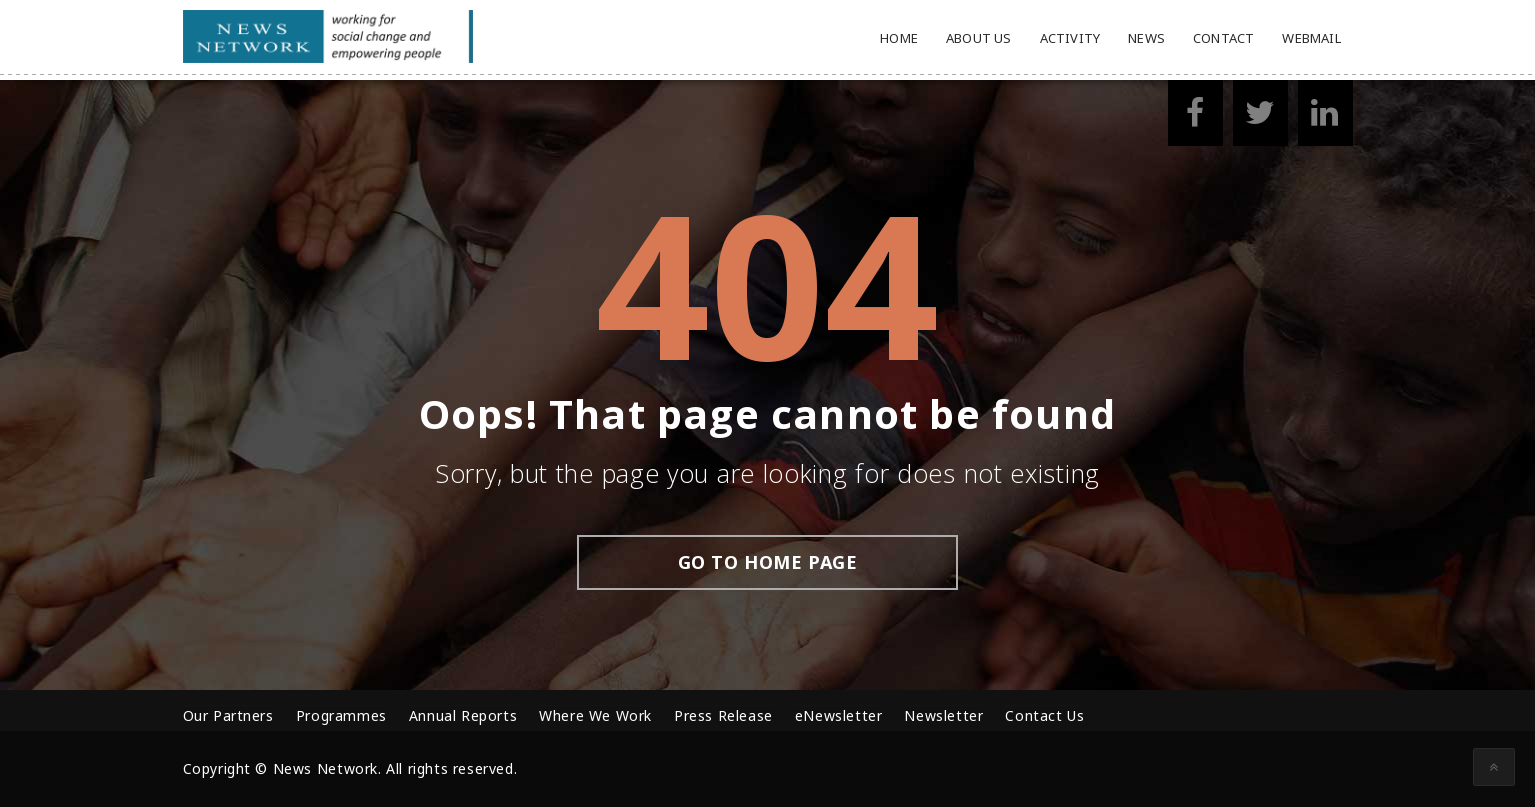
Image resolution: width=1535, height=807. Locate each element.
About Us (979, 38)
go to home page (768, 562)
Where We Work (595, 715)
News (1146, 38)
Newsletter (943, 715)
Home (899, 38)
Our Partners (228, 715)
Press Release (723, 715)
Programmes (341, 715)
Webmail (1311, 38)
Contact (1223, 38)
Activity (1070, 38)
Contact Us (1044, 715)
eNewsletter (839, 715)
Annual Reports (463, 715)
